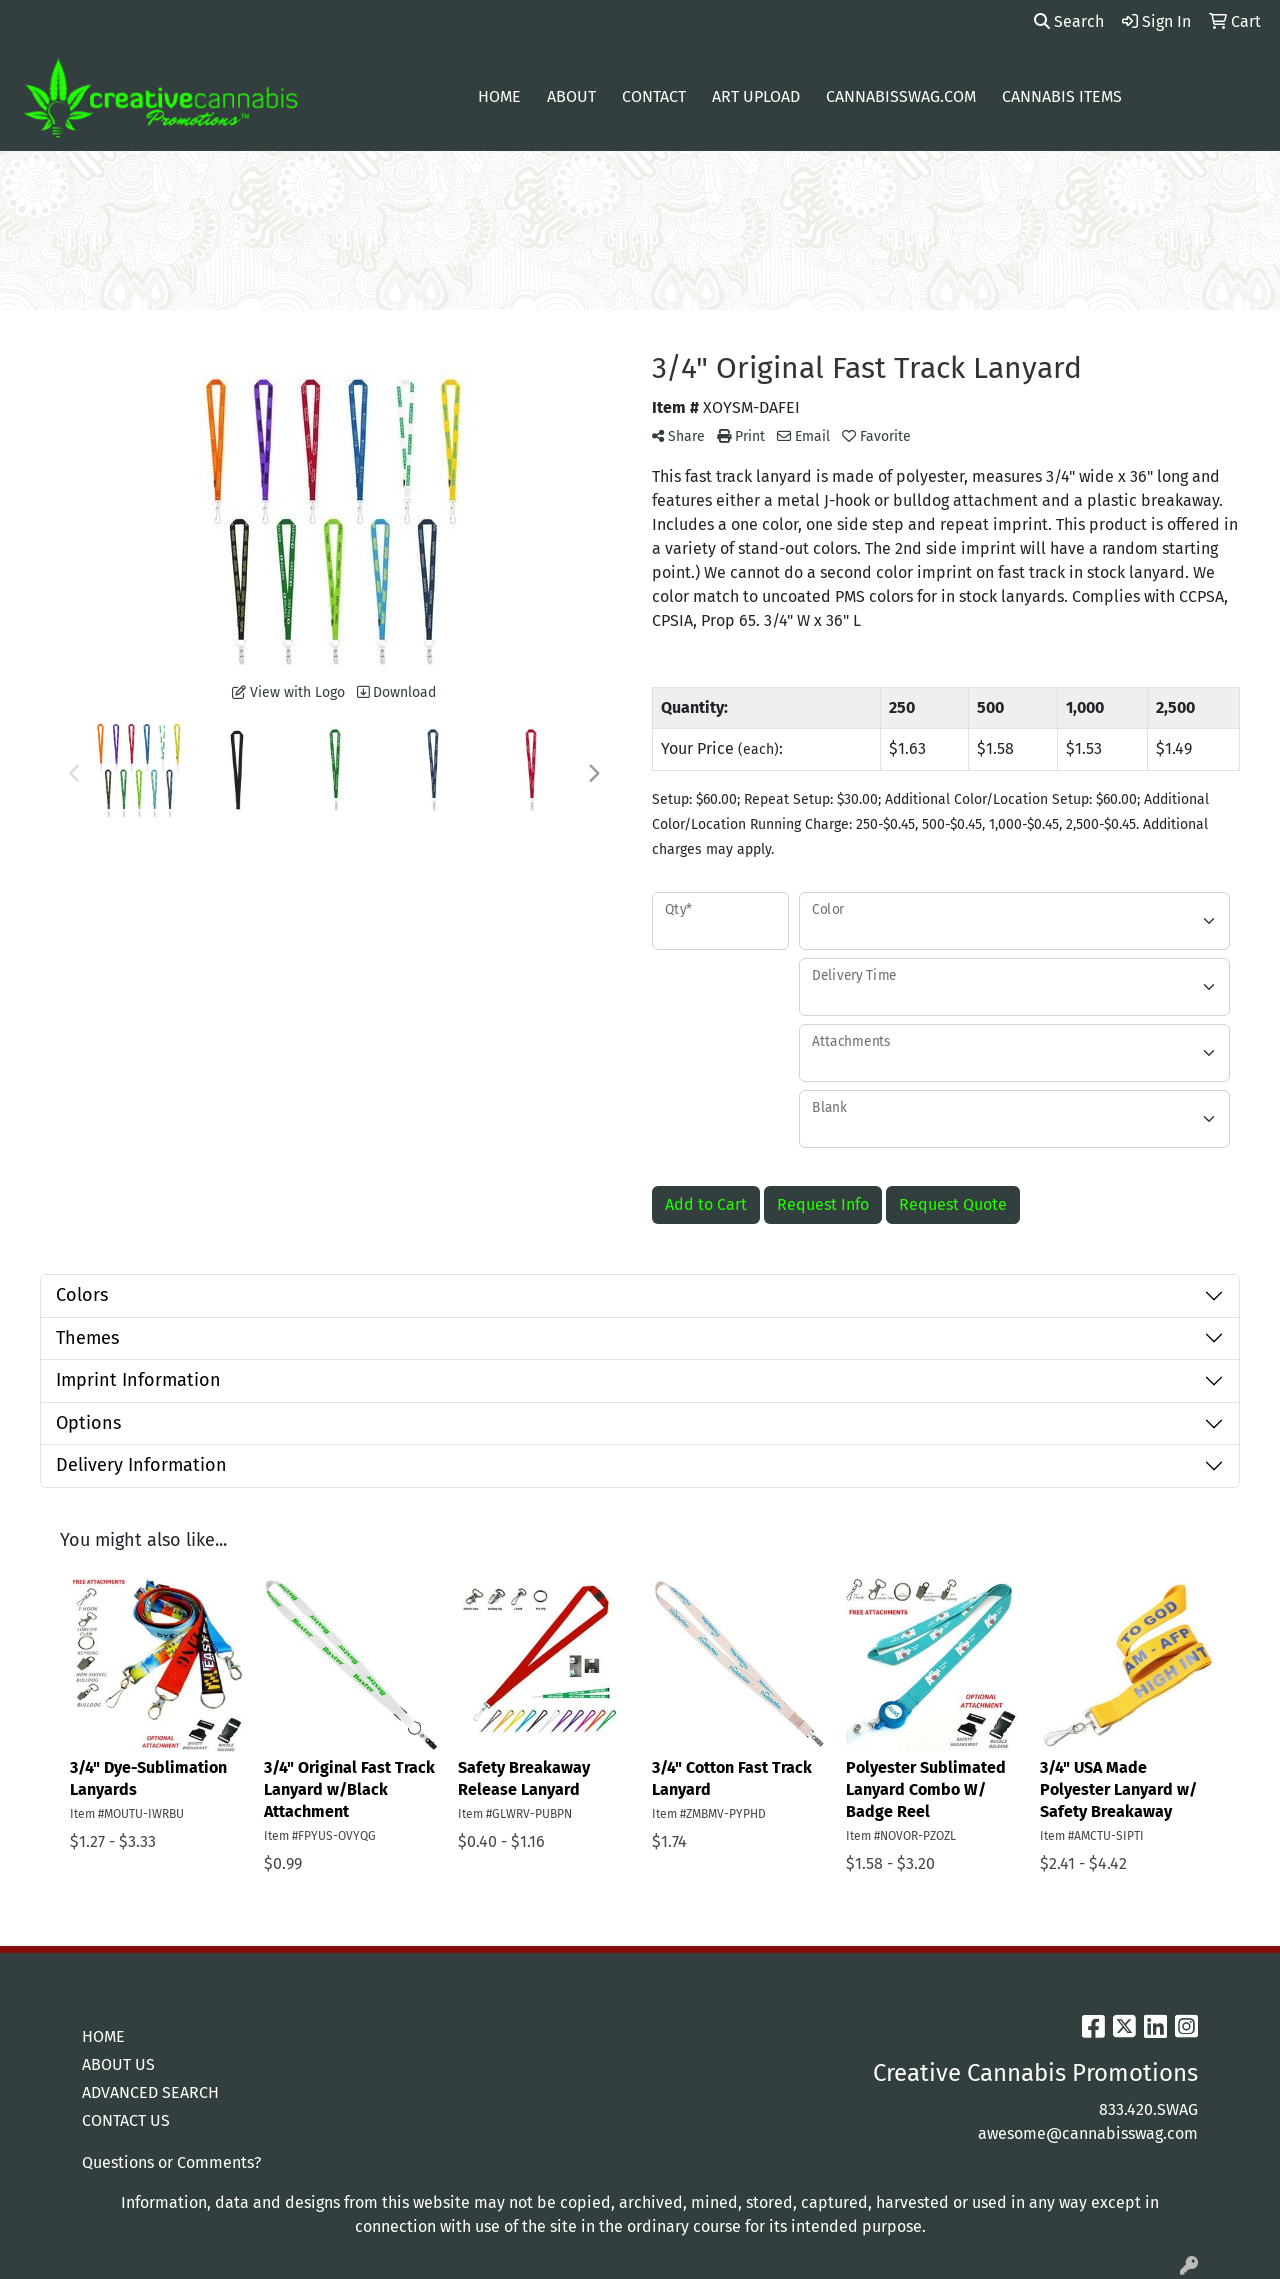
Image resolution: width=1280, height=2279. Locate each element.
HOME (103, 2036)
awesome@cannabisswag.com (1088, 2133)
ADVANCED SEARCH (150, 2092)
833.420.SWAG (1148, 2109)
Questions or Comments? (171, 2162)
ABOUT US (118, 2064)
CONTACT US (126, 2120)
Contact (654, 96)
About (571, 96)
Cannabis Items (1062, 96)
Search (1069, 21)
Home (499, 96)
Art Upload (756, 96)
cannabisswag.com (901, 96)
